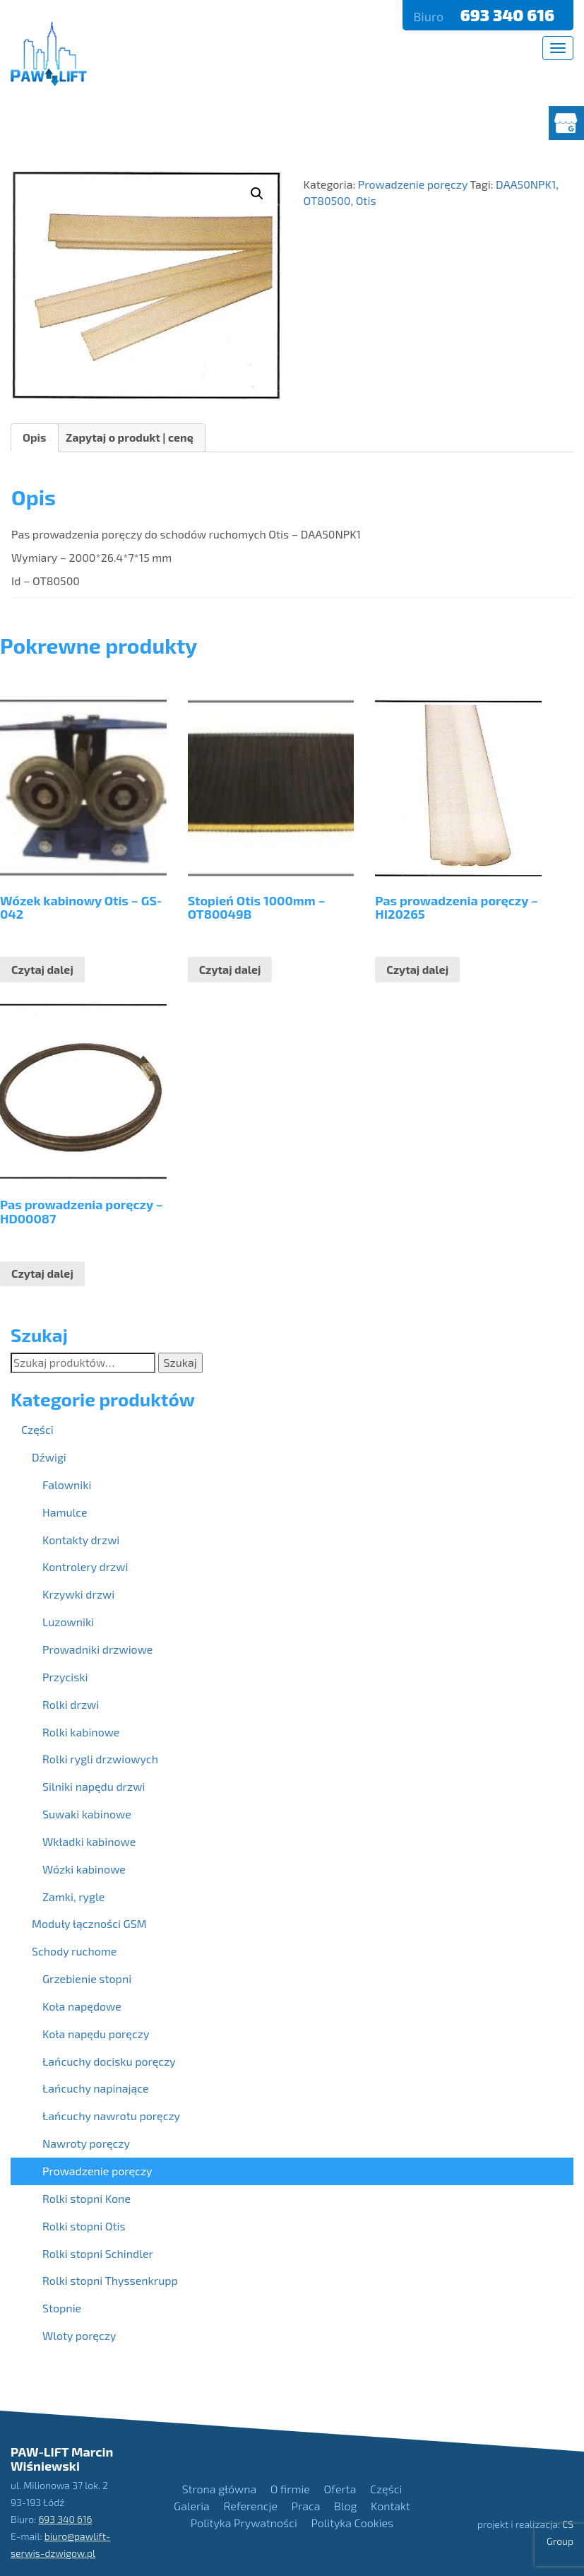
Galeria (192, 2505)
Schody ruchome (74, 1951)
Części (37, 1429)
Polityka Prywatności (244, 2522)
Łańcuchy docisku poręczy (109, 2061)
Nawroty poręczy (86, 2143)
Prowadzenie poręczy (97, 2170)
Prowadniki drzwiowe (97, 1649)
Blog (345, 2505)
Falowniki (66, 1484)
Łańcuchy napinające (95, 2088)
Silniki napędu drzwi (93, 1786)
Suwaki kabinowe (86, 1814)
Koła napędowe (81, 2006)
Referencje (250, 2505)
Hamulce (65, 1512)
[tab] (35, 437)
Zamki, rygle (73, 1896)
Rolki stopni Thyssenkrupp (110, 2280)
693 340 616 (509, 15)
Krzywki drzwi (78, 1594)
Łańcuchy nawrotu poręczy (111, 2115)
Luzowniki (68, 1621)
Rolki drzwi (70, 1704)
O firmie (290, 2488)
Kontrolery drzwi (85, 1566)
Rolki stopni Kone (86, 2198)
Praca (306, 2505)
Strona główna (219, 2488)
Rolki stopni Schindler (97, 2253)
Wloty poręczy (79, 2335)
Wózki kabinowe (84, 1869)
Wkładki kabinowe (89, 1841)
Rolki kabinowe (80, 1732)
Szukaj (180, 1362)
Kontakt (390, 2505)
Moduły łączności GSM (89, 1923)
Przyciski (65, 1676)
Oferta (339, 2488)
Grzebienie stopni (86, 1978)
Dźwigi (49, 1457)
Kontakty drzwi (80, 1539)
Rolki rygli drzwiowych (100, 1758)
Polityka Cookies (352, 2522)
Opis (35, 437)
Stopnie (61, 2308)
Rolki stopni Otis (84, 2226)
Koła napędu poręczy (95, 2033)
